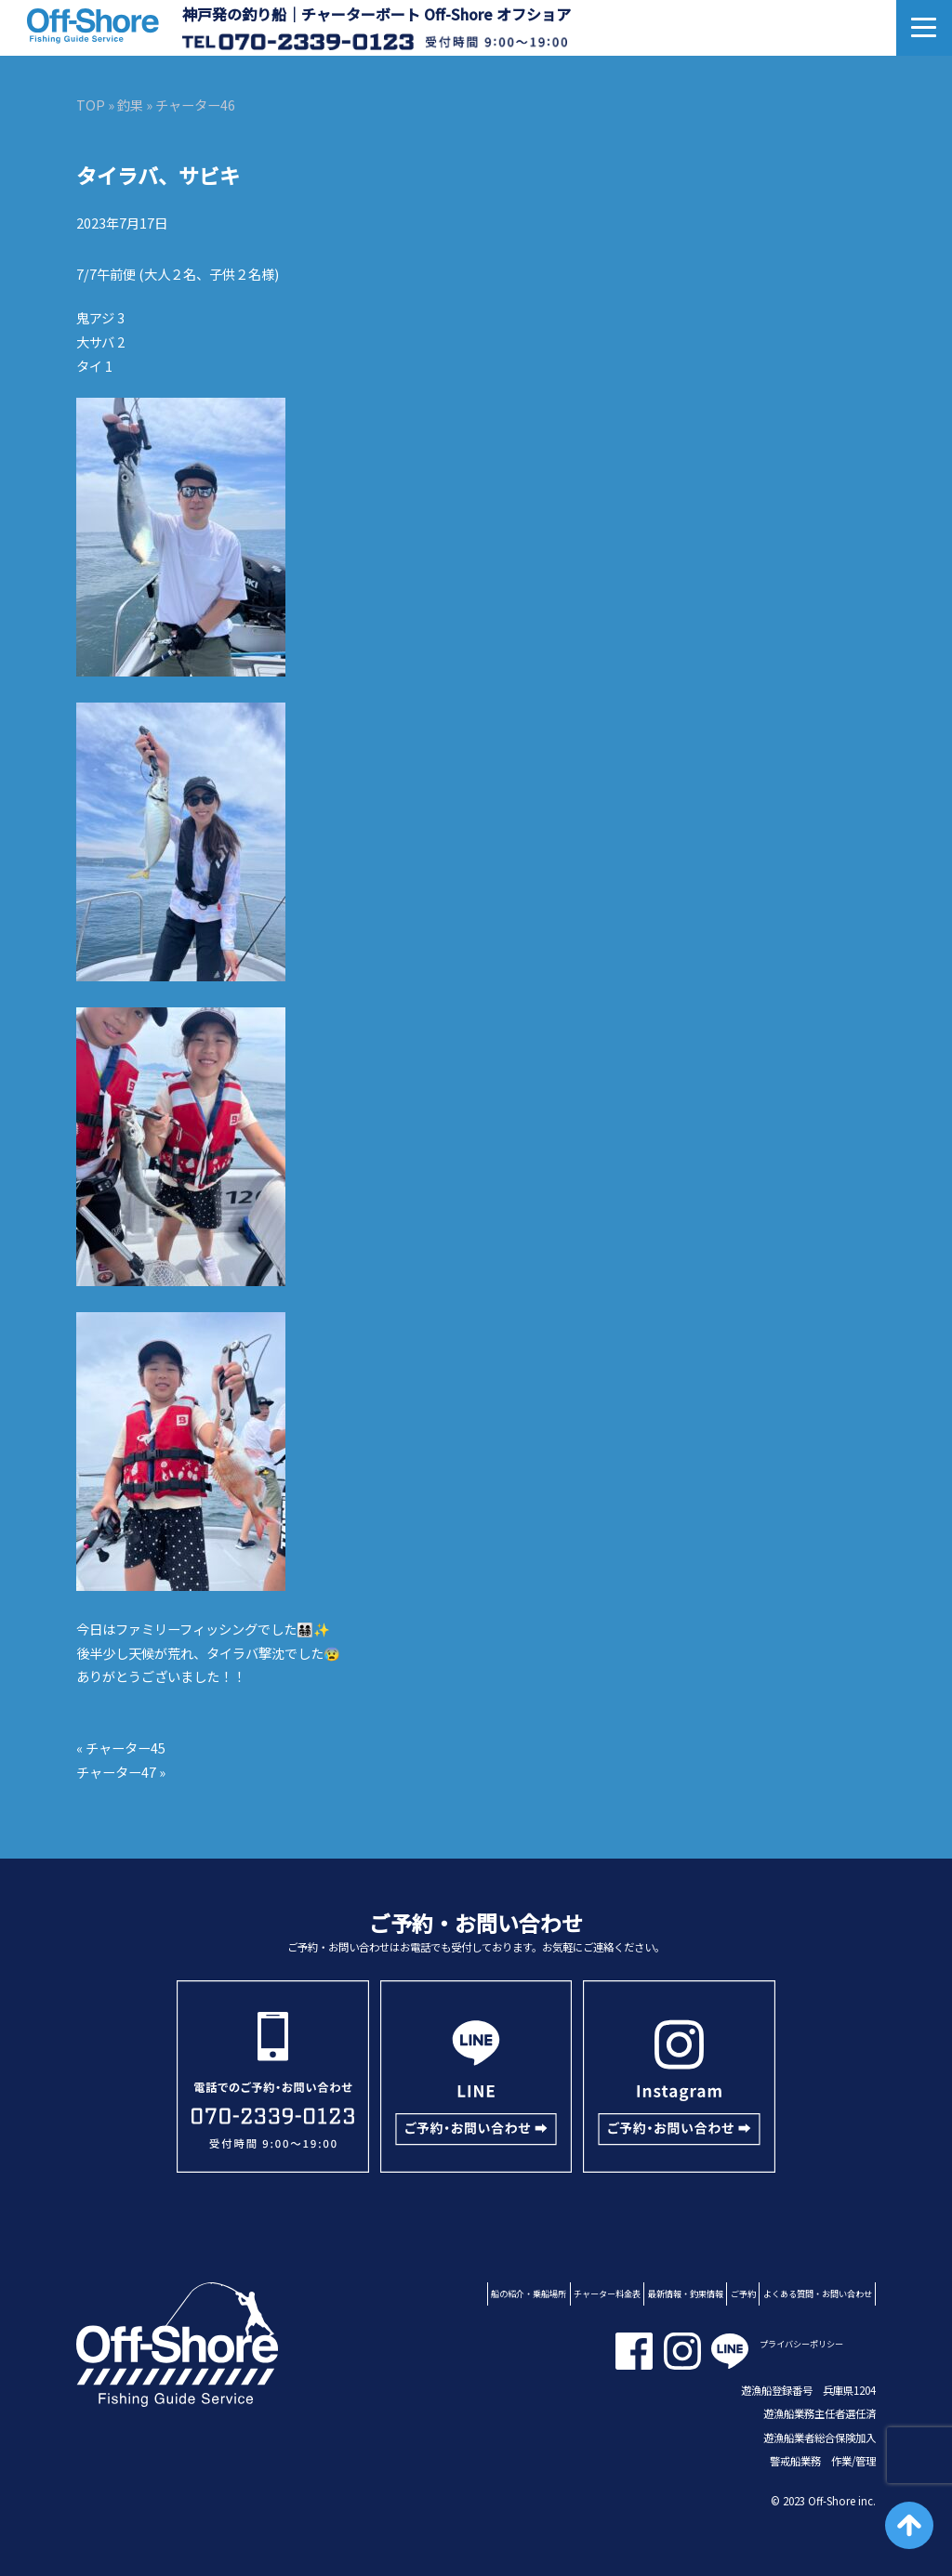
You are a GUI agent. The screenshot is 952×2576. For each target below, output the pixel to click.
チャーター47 (116, 1771)
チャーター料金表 (607, 2293)
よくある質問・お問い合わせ (817, 2293)
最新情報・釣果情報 (685, 2293)
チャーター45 (125, 1747)
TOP (90, 104)
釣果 (130, 104)
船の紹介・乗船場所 (528, 2293)
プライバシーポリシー (802, 2343)
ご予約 (743, 2293)
